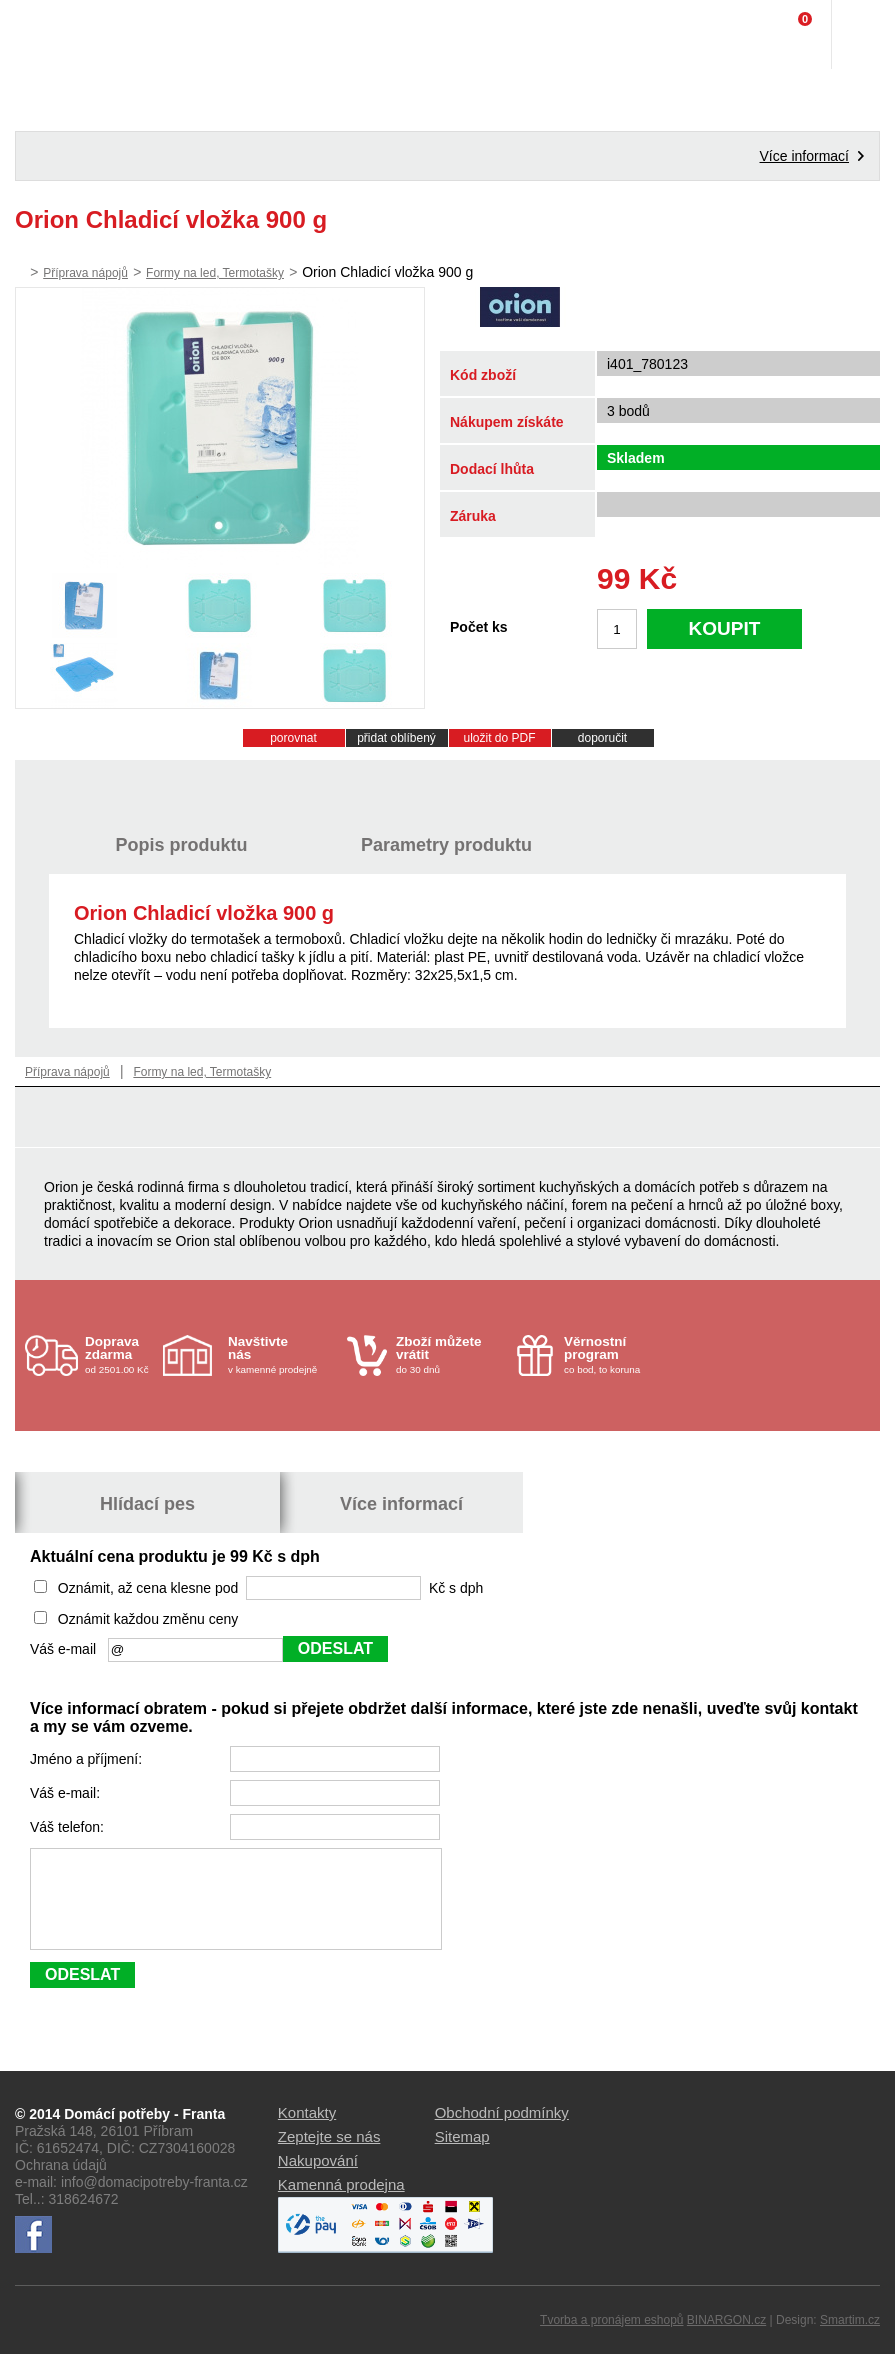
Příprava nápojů (85, 273)
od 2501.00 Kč (121, 1354)
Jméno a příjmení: (88, 1759)
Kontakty (307, 2130)
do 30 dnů (450, 1354)
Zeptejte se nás (329, 2154)
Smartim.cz (850, 2338)
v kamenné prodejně (282, 1354)
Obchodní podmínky (502, 2130)
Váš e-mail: (67, 1793)
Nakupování (318, 2178)
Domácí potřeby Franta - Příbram (56, 35)
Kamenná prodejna (341, 2202)
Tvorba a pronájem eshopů (611, 2338)
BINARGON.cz (726, 2338)
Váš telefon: (69, 1827)
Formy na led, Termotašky (215, 273)
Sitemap (462, 2154)
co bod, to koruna (618, 1354)
